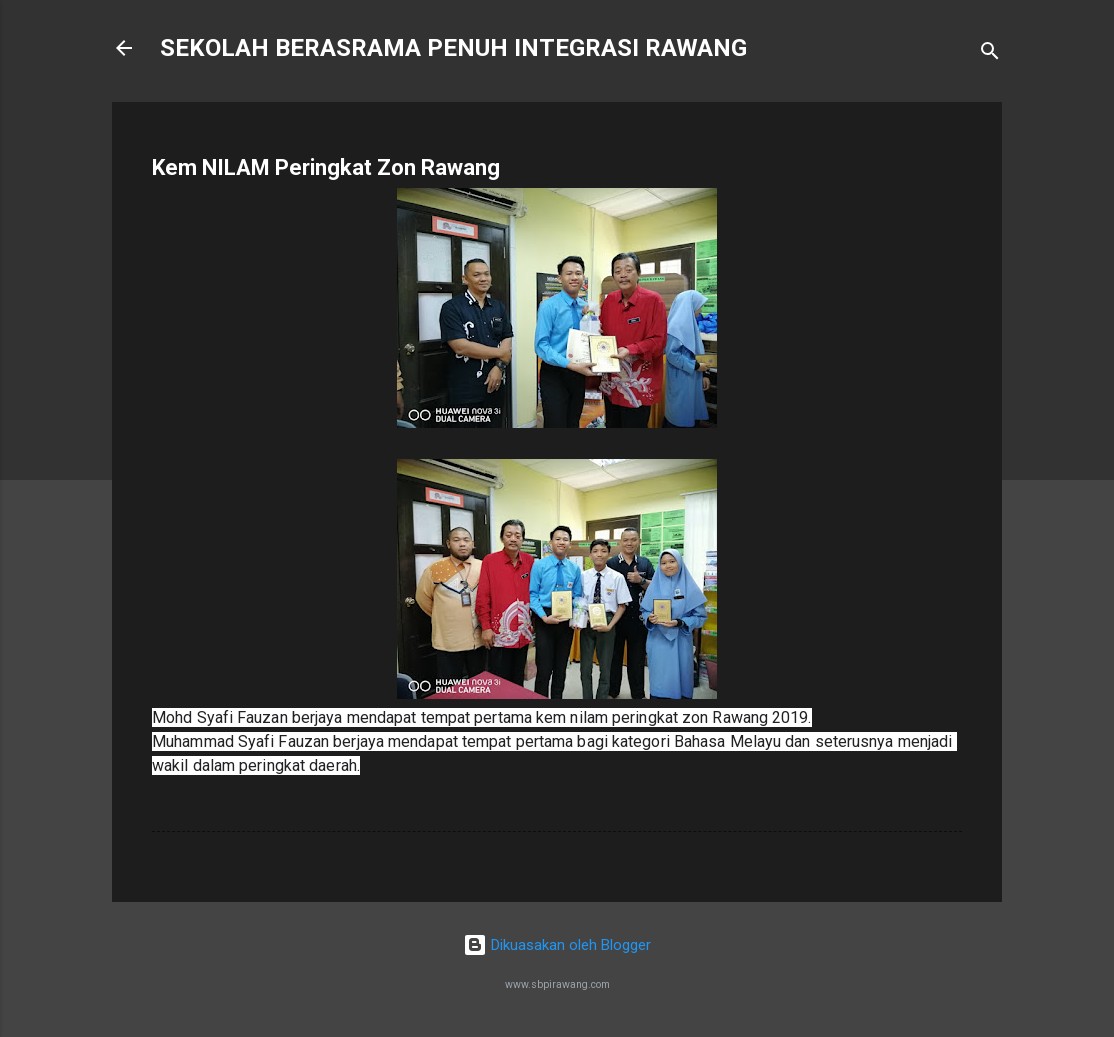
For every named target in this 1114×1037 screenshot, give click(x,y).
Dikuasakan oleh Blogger (557, 945)
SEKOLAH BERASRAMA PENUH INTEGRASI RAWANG (453, 48)
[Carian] (990, 54)
